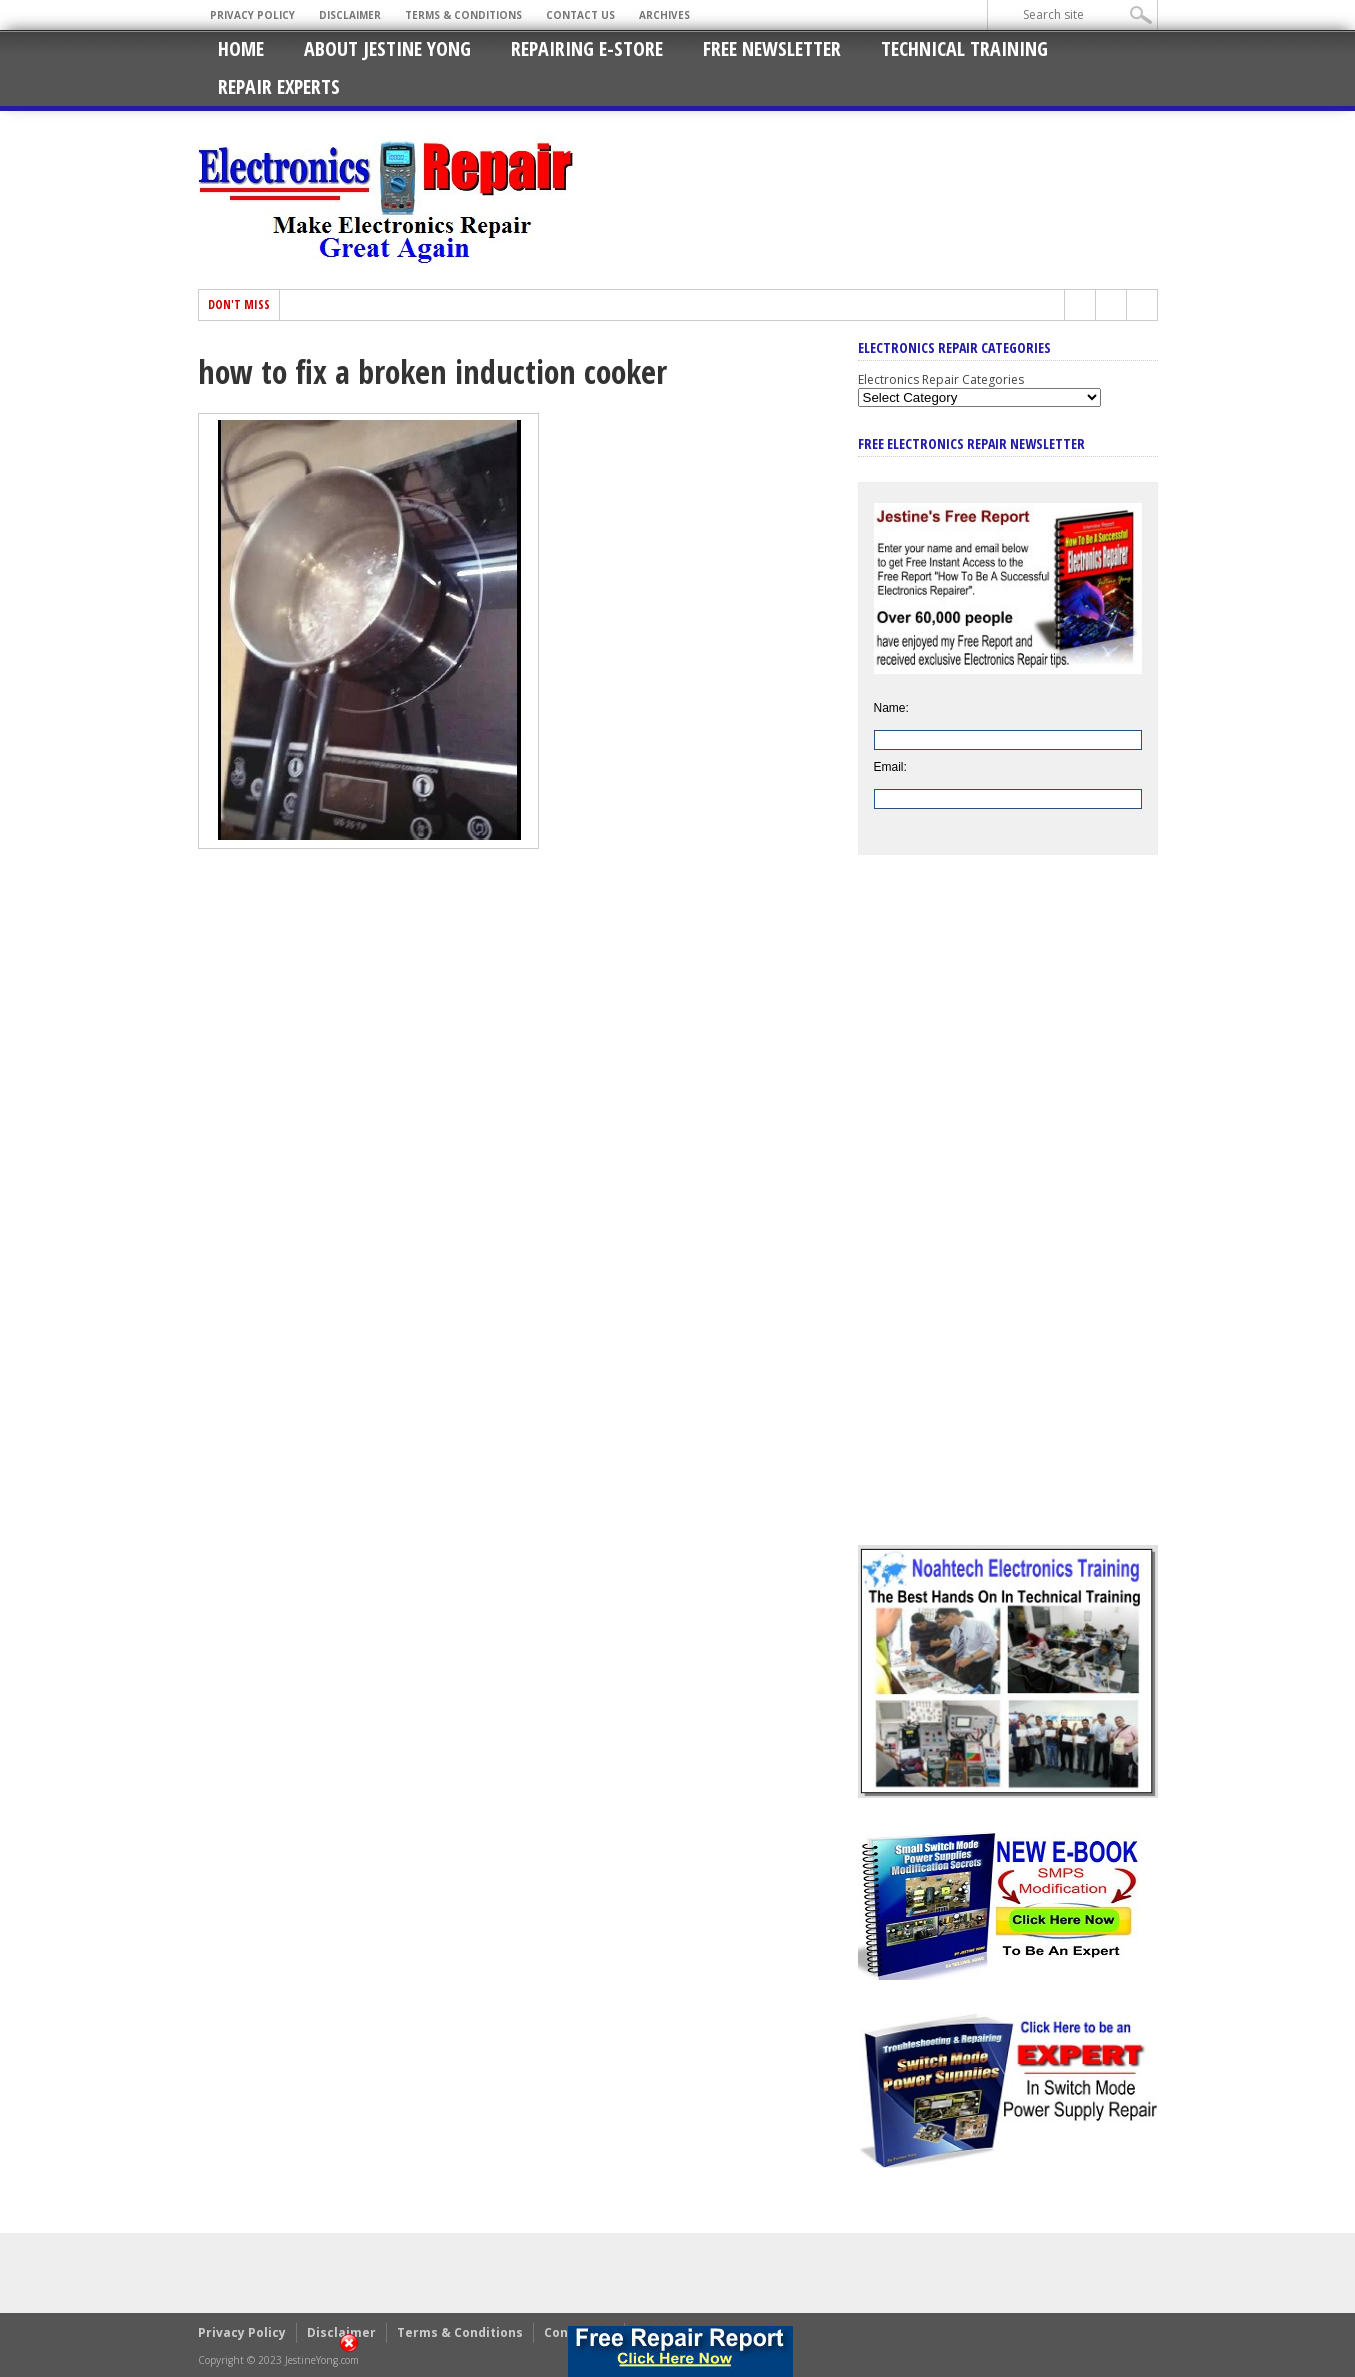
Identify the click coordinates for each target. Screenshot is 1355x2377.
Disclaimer (350, 15)
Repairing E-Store (587, 48)
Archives (664, 15)
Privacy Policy (252, 15)
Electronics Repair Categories (941, 379)
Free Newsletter (772, 48)
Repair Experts (279, 86)
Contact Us (580, 15)
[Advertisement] (1008, 1215)
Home (241, 48)
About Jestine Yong (387, 48)
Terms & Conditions (463, 15)
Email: (890, 767)
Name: (891, 708)
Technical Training (964, 48)
